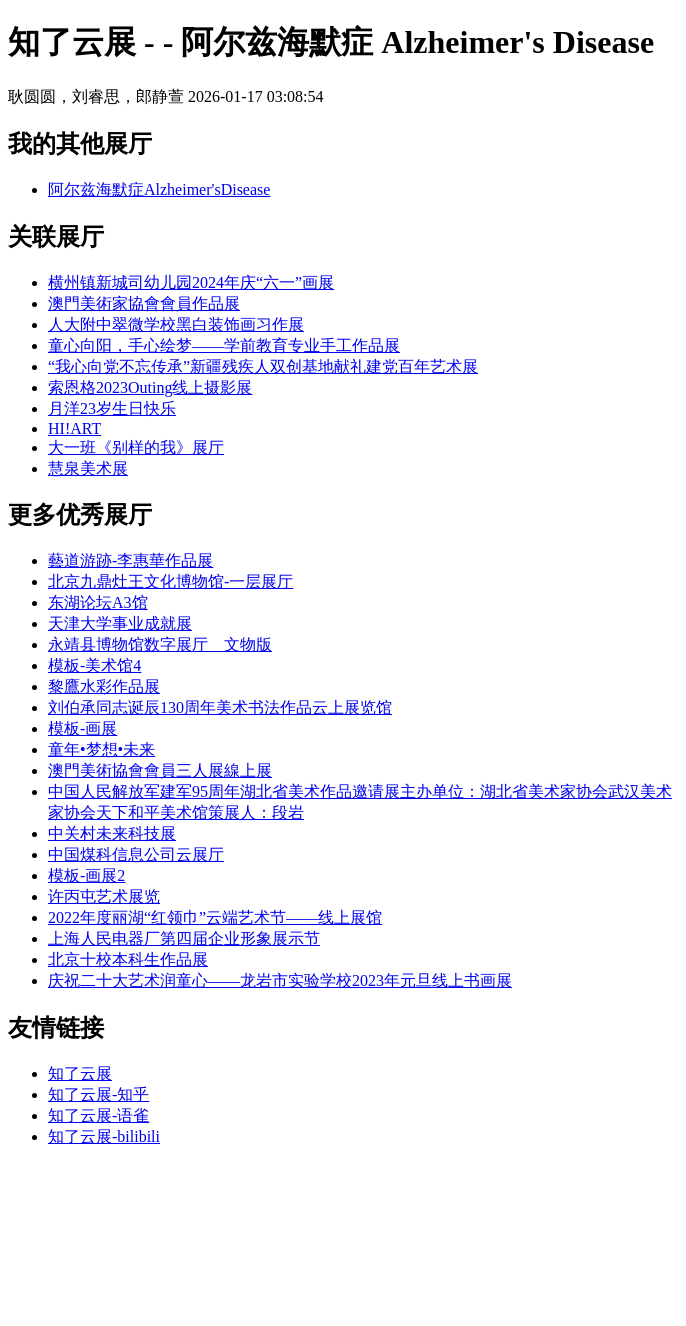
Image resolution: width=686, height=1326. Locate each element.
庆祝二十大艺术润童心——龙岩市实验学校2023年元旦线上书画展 (280, 980)
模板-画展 (82, 728)
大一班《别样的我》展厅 (136, 447)
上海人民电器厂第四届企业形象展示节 (184, 938)
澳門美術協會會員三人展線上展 (160, 770)
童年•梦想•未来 (101, 749)
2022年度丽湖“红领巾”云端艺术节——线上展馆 (215, 917)
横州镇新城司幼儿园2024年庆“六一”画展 (191, 282)
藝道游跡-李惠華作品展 (130, 560)
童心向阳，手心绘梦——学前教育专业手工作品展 (224, 345)
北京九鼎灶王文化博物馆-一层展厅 (170, 581)
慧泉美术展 (88, 468)
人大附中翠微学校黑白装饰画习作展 (176, 324)
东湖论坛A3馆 (98, 602)
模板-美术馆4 (94, 665)
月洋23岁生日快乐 (112, 408)
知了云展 (80, 1073)
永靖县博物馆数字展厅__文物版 (160, 644)
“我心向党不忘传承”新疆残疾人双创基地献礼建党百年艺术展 (263, 366)
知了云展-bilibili (104, 1136)
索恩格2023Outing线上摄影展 (150, 387)
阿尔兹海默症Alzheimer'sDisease (159, 189)
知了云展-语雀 (98, 1115)
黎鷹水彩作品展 (104, 686)
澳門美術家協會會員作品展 (144, 303)
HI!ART (74, 428)
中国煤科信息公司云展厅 (136, 854)
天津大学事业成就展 (120, 623)
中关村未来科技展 (112, 833)
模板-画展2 (86, 875)
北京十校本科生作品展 (128, 959)
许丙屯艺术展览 (104, 896)
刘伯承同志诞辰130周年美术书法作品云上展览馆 (220, 707)
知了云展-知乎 (98, 1094)
